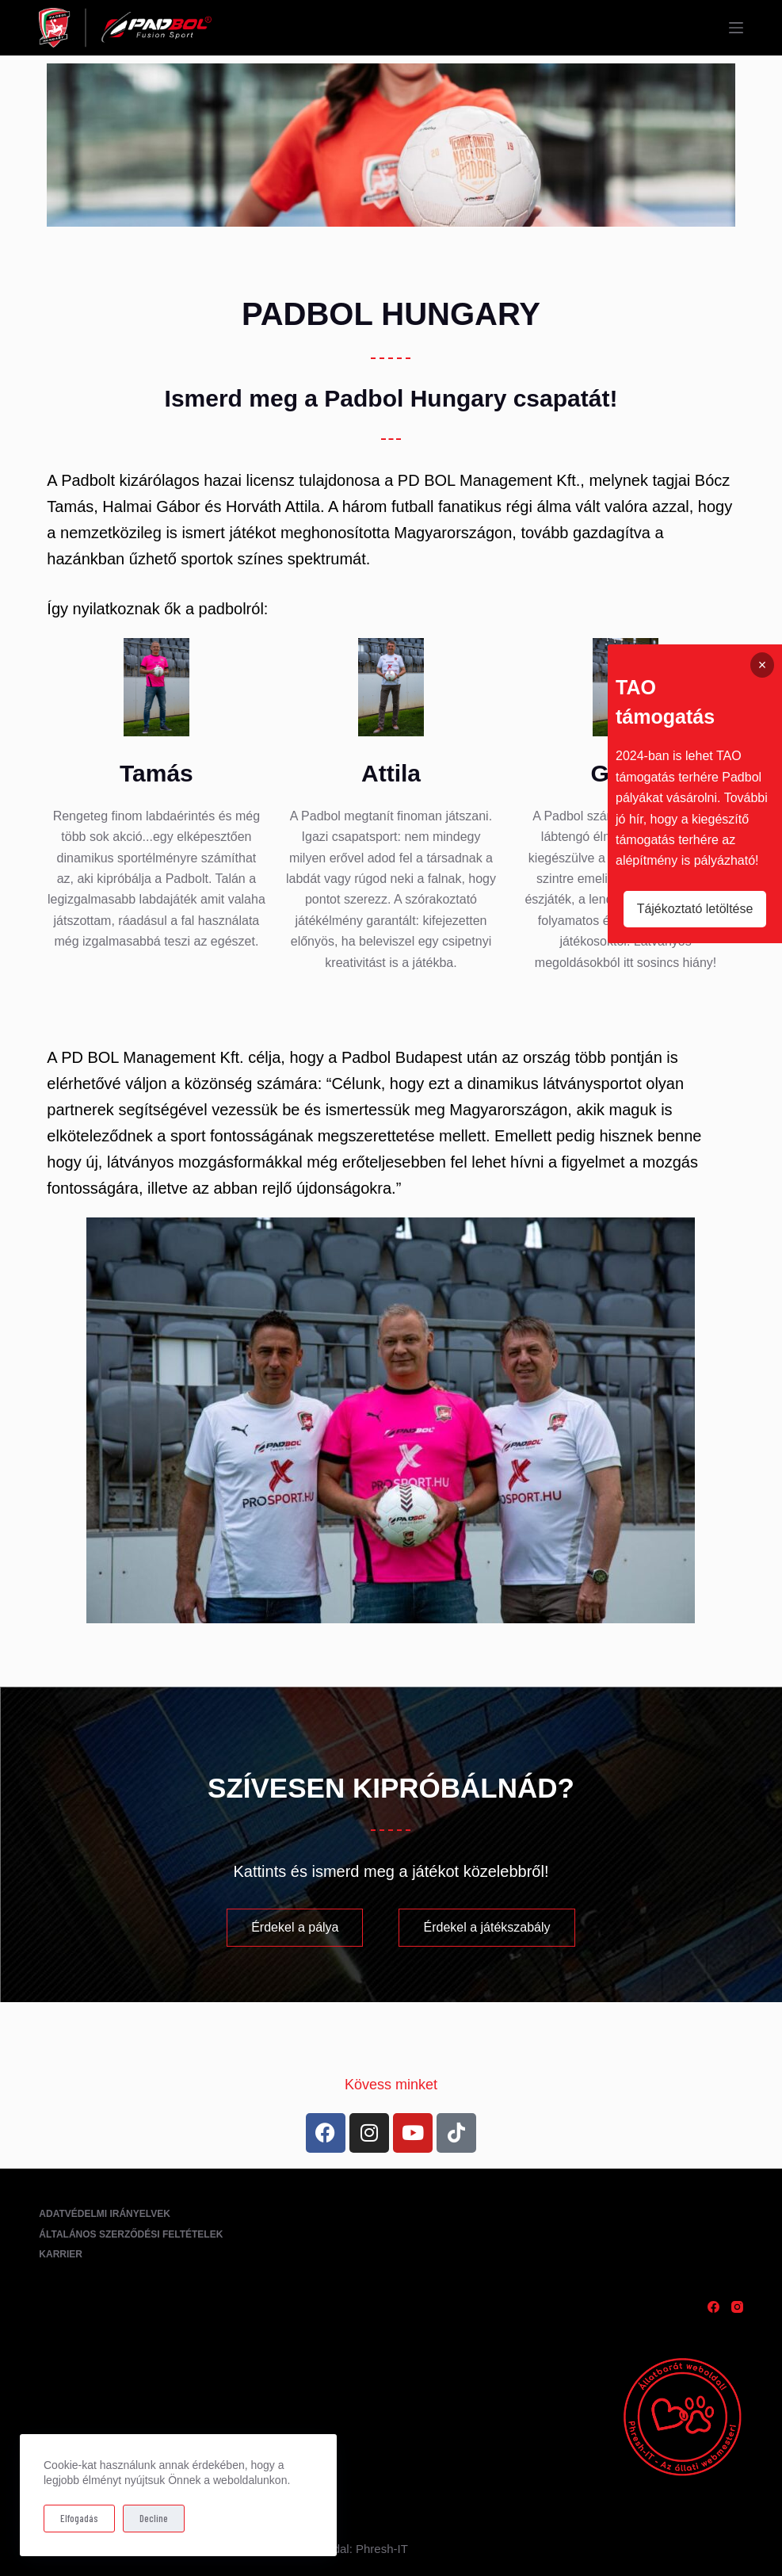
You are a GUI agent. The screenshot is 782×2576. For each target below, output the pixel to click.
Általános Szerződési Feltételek (131, 2234)
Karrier (60, 2254)
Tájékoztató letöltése (695, 908)
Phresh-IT (382, 2548)
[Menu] (736, 28)
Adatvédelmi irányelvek (104, 2213)
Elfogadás (79, 2518)
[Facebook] (713, 2307)
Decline (153, 2518)
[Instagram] (737, 2307)
